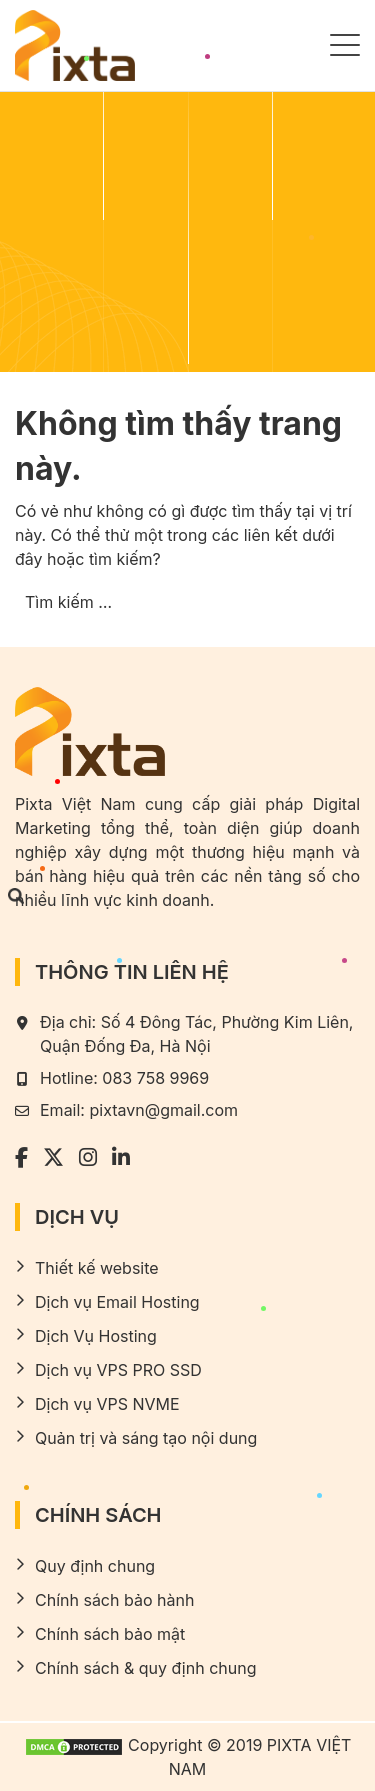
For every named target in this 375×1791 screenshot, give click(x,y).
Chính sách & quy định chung (145, 1668)
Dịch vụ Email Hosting (117, 1302)
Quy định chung (95, 1566)
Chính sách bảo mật (110, 1634)
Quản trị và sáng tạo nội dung (146, 1438)
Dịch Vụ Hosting (96, 1336)
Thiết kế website (97, 1268)
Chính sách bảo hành (114, 1600)
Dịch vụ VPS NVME (107, 1404)
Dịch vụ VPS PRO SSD (118, 1370)
